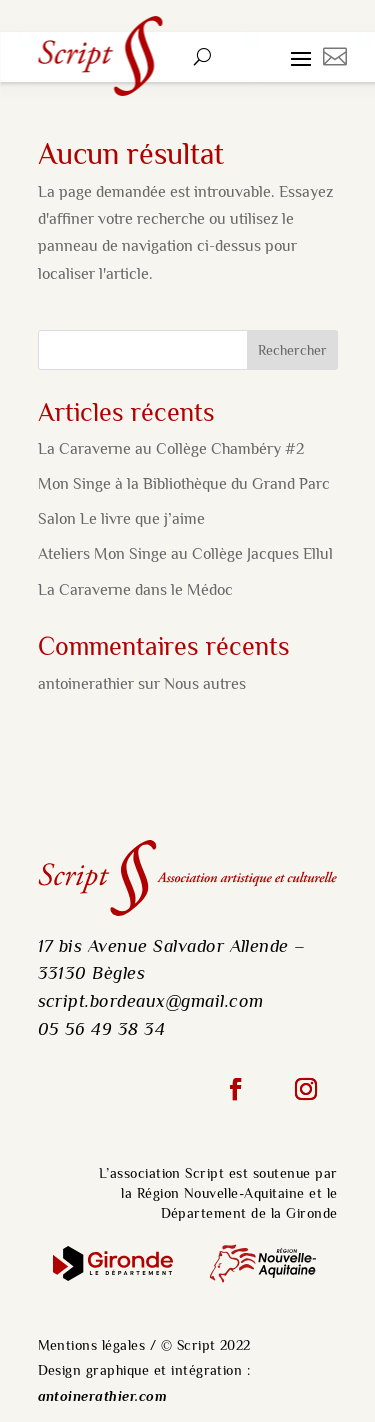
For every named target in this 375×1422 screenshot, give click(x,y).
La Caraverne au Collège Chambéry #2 (171, 449)
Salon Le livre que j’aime (121, 519)
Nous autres (205, 684)
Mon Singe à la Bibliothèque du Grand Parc (184, 484)
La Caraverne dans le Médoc (135, 590)
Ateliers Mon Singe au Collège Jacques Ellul (185, 554)
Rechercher (292, 350)
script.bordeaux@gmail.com (151, 1000)
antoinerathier (86, 684)
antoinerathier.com (103, 1396)
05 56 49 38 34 (102, 1028)
